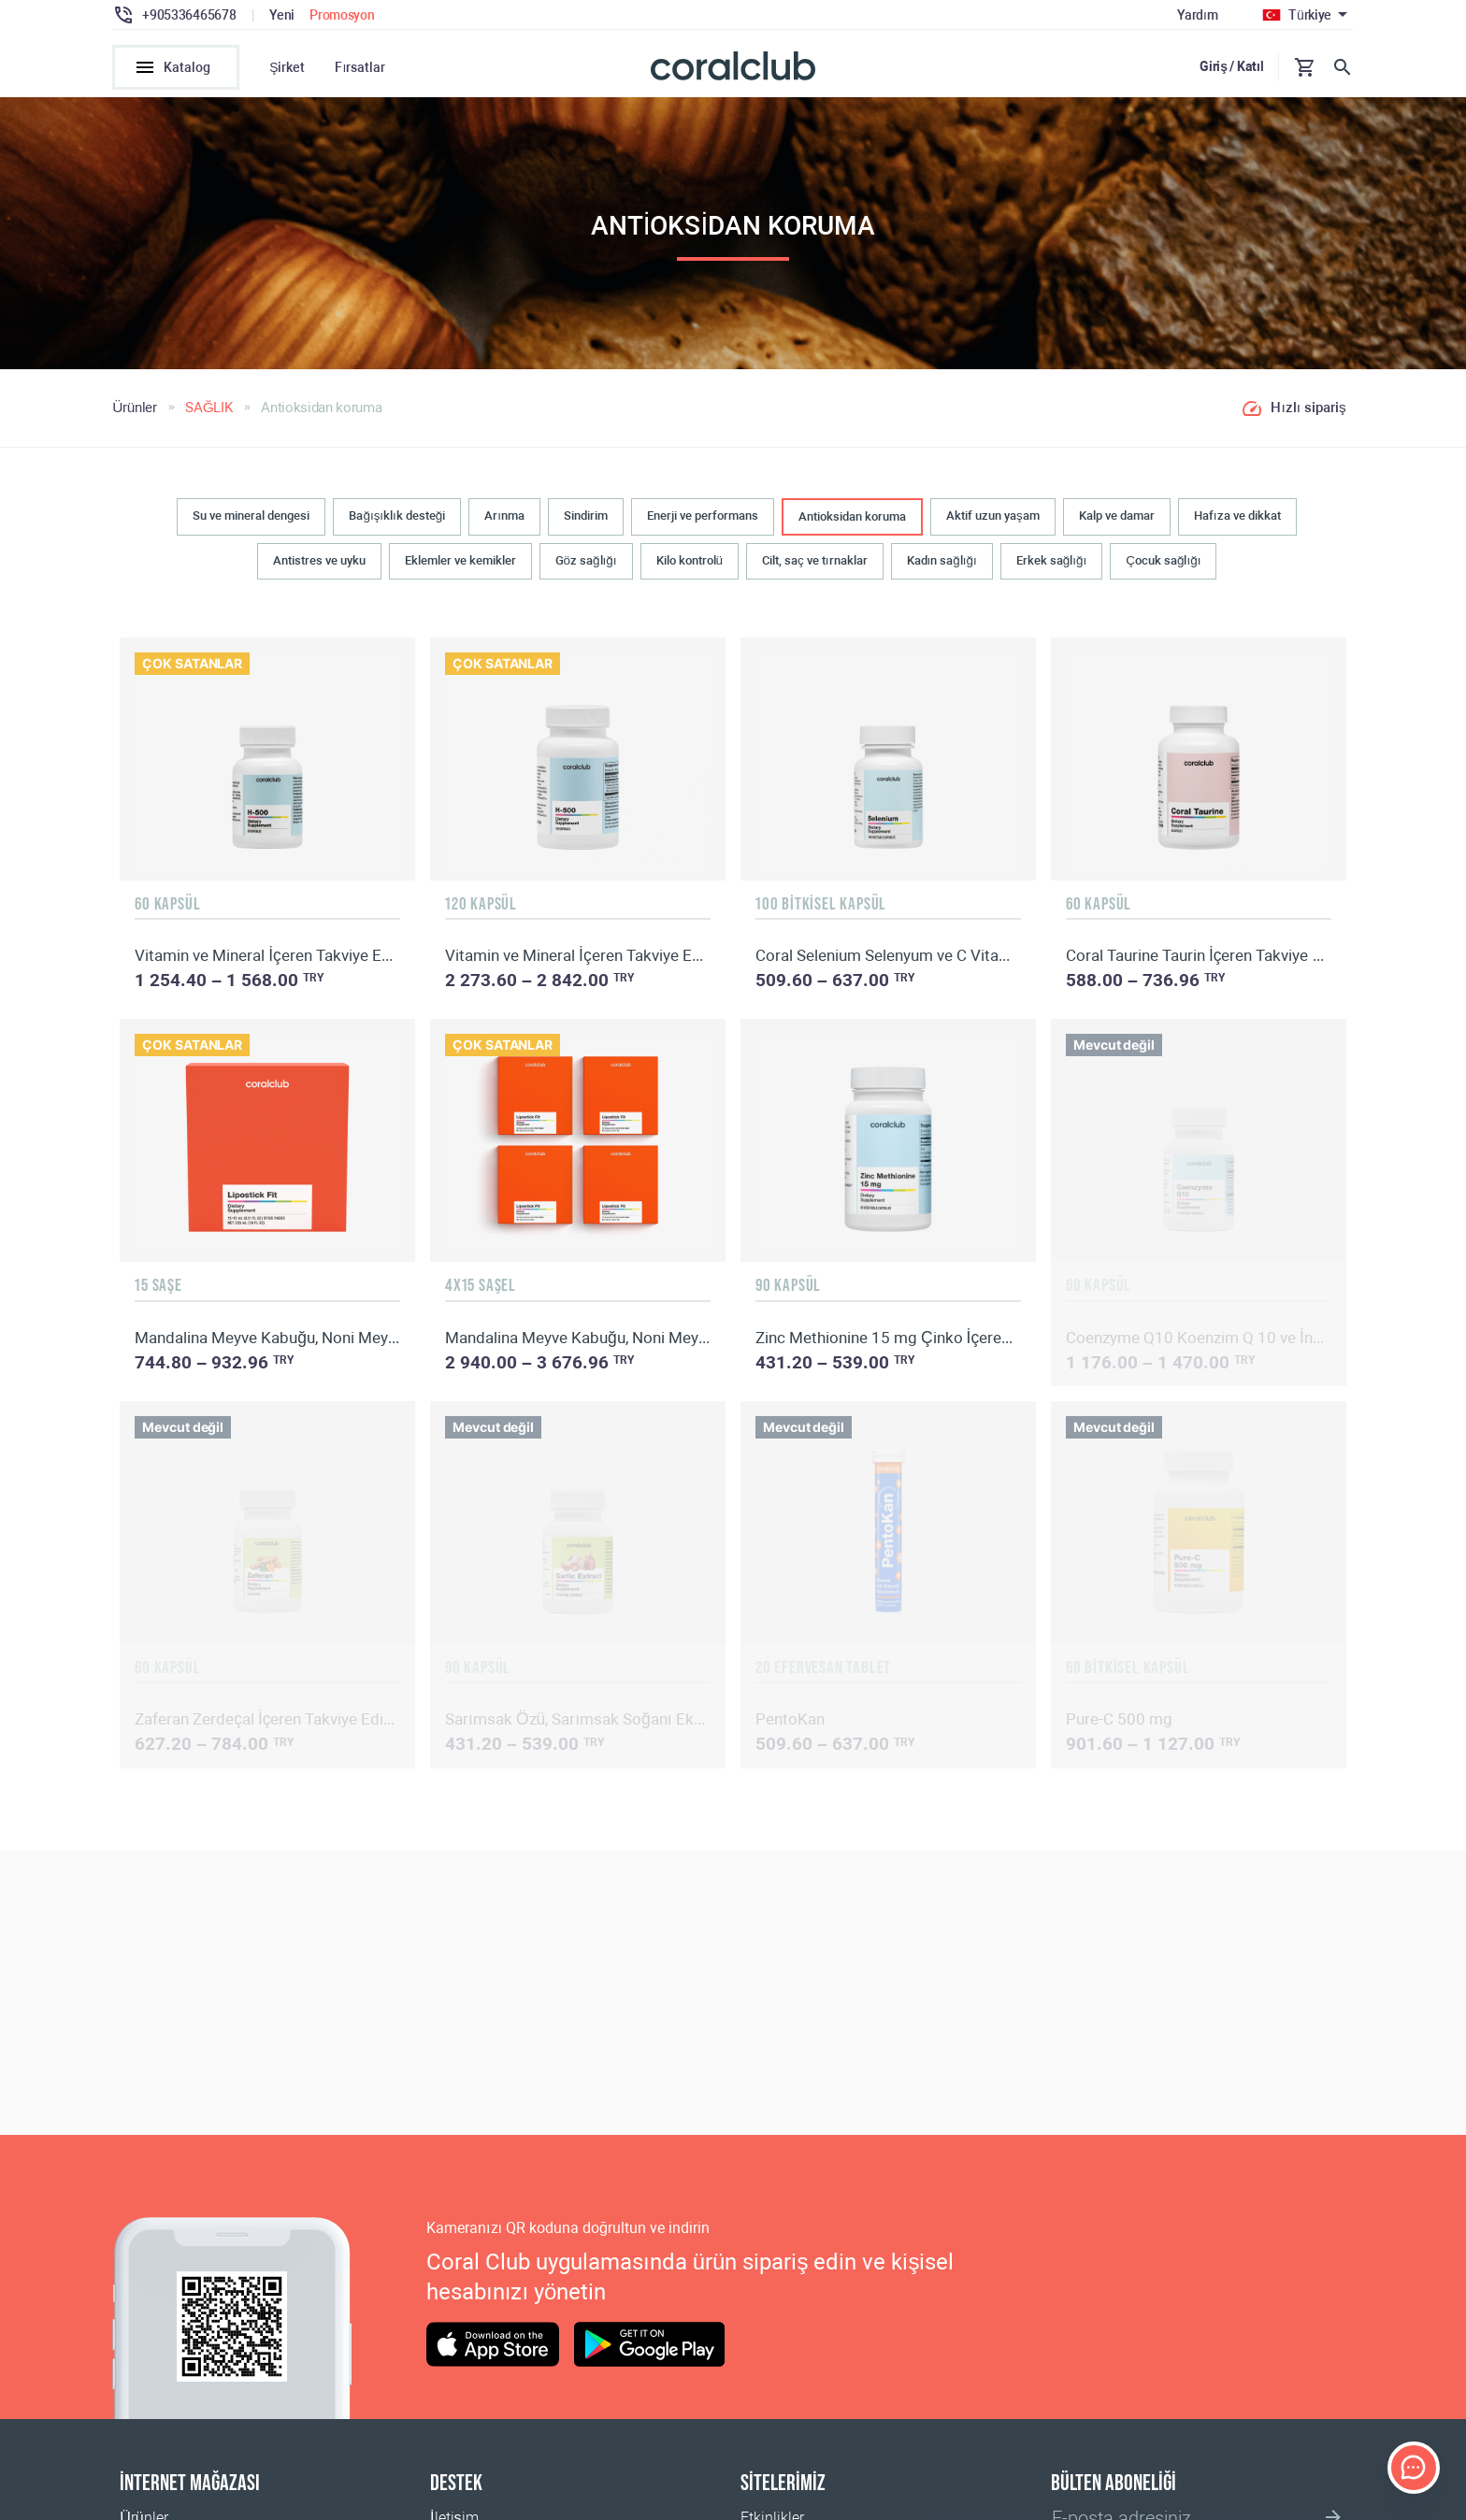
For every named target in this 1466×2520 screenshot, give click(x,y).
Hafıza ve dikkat (1237, 515)
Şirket (287, 67)
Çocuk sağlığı (1163, 560)
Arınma (504, 515)
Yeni (282, 14)
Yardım (1197, 14)
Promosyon (341, 14)
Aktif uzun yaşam (993, 515)
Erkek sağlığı (1051, 560)
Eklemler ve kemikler (460, 560)
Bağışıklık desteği (397, 515)
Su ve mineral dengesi (251, 515)
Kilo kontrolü (690, 560)
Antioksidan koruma (852, 516)
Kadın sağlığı (942, 560)
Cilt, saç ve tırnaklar (814, 560)
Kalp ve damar (1117, 515)
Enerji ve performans (702, 515)
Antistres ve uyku (319, 560)
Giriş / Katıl (1231, 66)
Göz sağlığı (586, 560)
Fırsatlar (360, 67)
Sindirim (586, 515)
